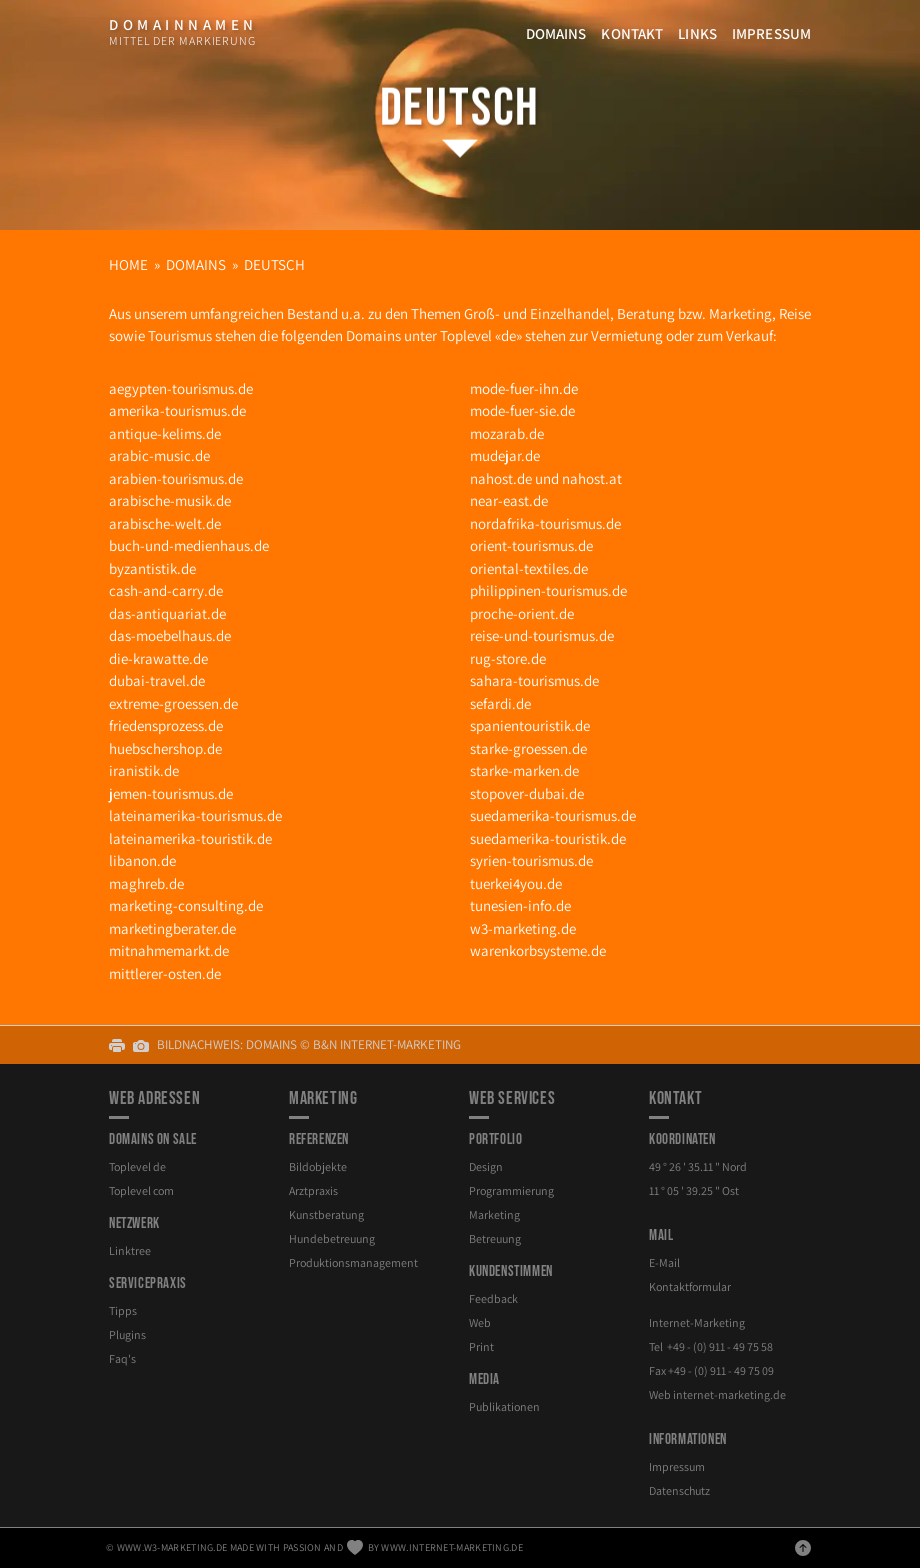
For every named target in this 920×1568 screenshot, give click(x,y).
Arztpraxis (313, 1190)
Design (486, 1166)
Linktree (130, 1250)
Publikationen (504, 1406)
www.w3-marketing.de (172, 1547)
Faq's (122, 1358)
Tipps (123, 1310)
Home (128, 264)
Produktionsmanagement (353, 1262)
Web (480, 1322)
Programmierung (511, 1190)
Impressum (771, 33)
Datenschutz (679, 1490)
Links (697, 33)
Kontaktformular (690, 1286)
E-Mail (664, 1262)
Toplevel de (137, 1166)
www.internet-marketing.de (452, 1547)
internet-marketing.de (729, 1394)
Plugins (127, 1334)
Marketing (494, 1214)
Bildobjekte (318, 1166)
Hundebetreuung (332, 1238)
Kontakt (632, 33)
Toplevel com (141, 1190)
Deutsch (460, 108)
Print (481, 1346)
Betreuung (495, 1238)
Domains (556, 33)
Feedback (493, 1298)
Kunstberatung (326, 1214)
